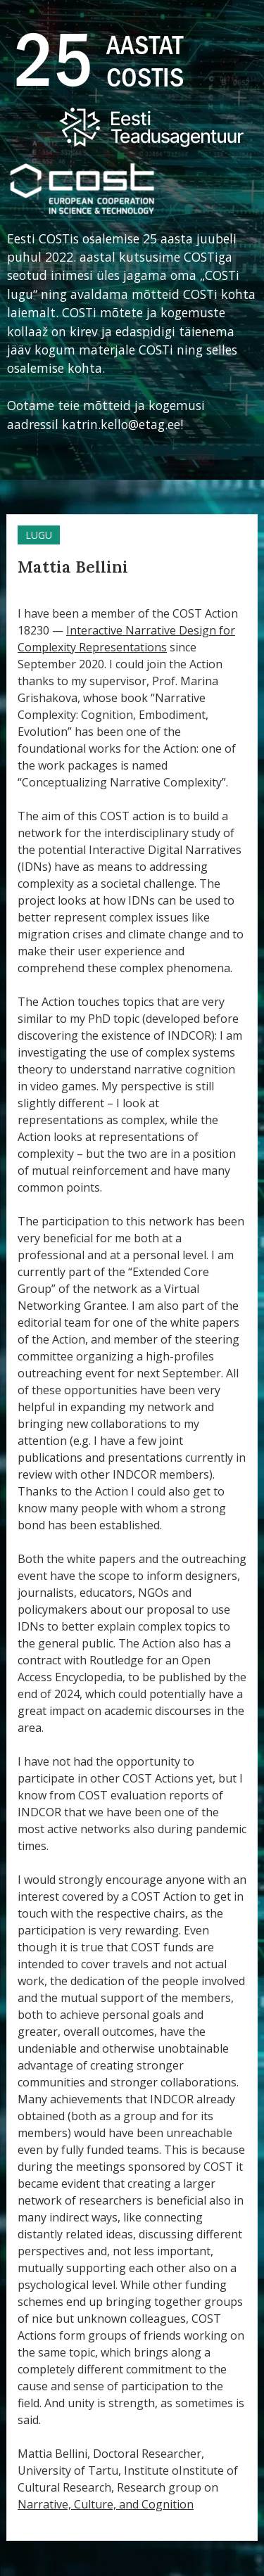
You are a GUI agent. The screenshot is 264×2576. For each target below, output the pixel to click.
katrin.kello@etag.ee (121, 424)
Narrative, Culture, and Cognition (106, 2504)
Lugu (38, 535)
